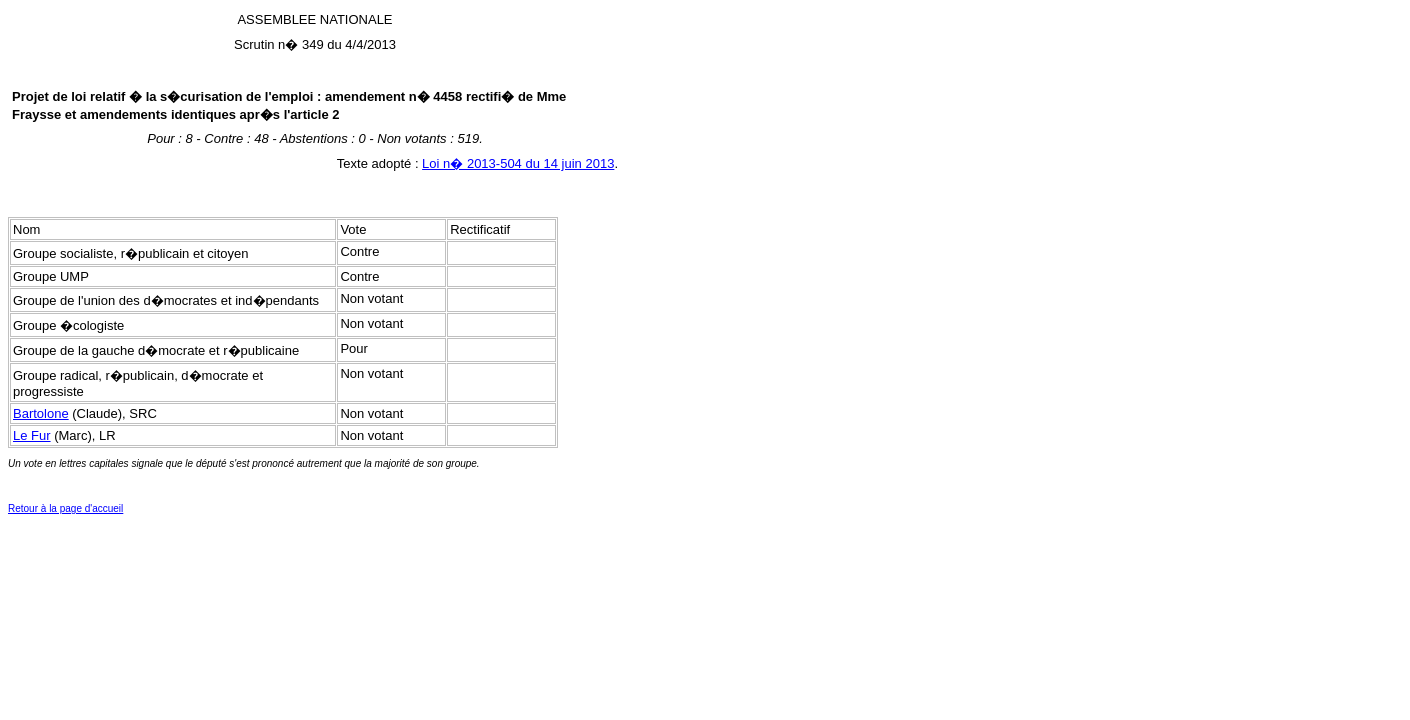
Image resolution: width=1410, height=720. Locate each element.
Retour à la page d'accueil (65, 508)
